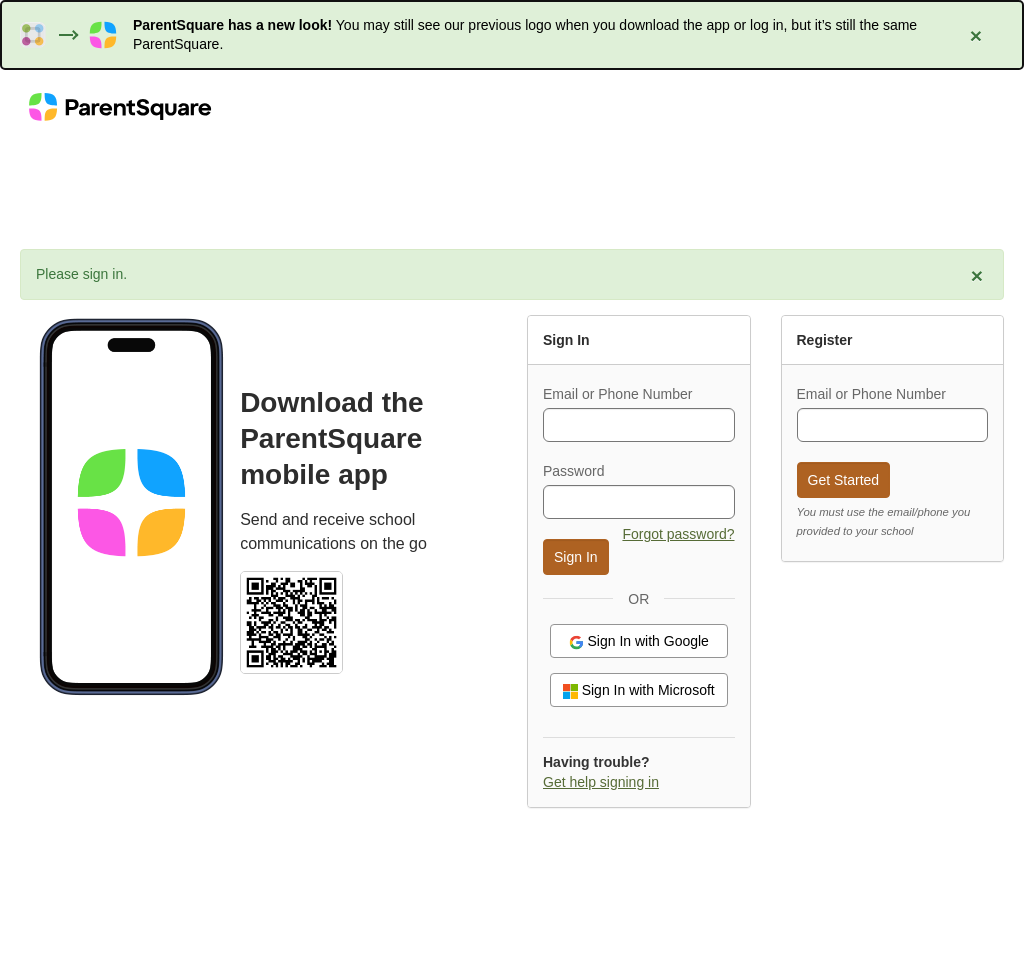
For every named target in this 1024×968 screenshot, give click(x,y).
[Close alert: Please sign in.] (977, 275)
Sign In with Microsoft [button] (639, 690)
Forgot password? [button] (678, 534)
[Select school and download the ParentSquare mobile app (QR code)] (291, 621)
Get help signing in (601, 782)
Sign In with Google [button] (639, 641)
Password (573, 471)
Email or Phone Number (617, 394)
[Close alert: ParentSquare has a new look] (976, 35)
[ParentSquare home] (120, 106)
